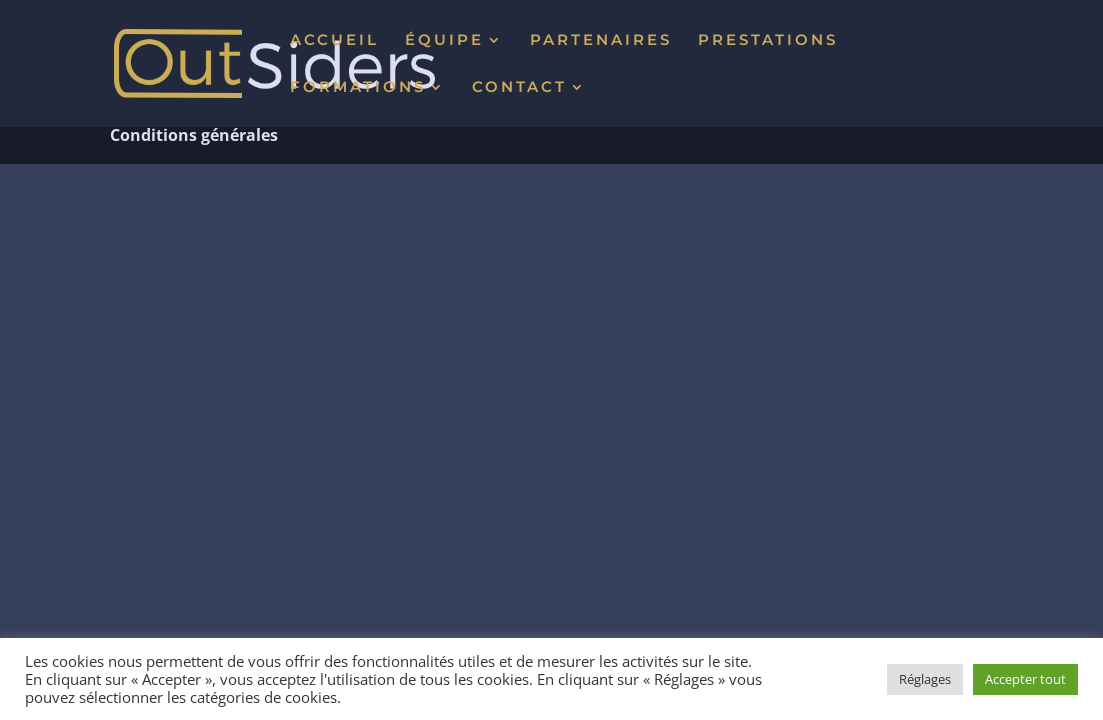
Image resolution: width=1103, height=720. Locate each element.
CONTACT (519, 88)
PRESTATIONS (768, 41)
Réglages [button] (925, 679)
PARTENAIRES (601, 41)
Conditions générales (194, 135)
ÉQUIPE (444, 41)
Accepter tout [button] (1025, 679)
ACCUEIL (334, 41)
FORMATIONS (358, 88)
